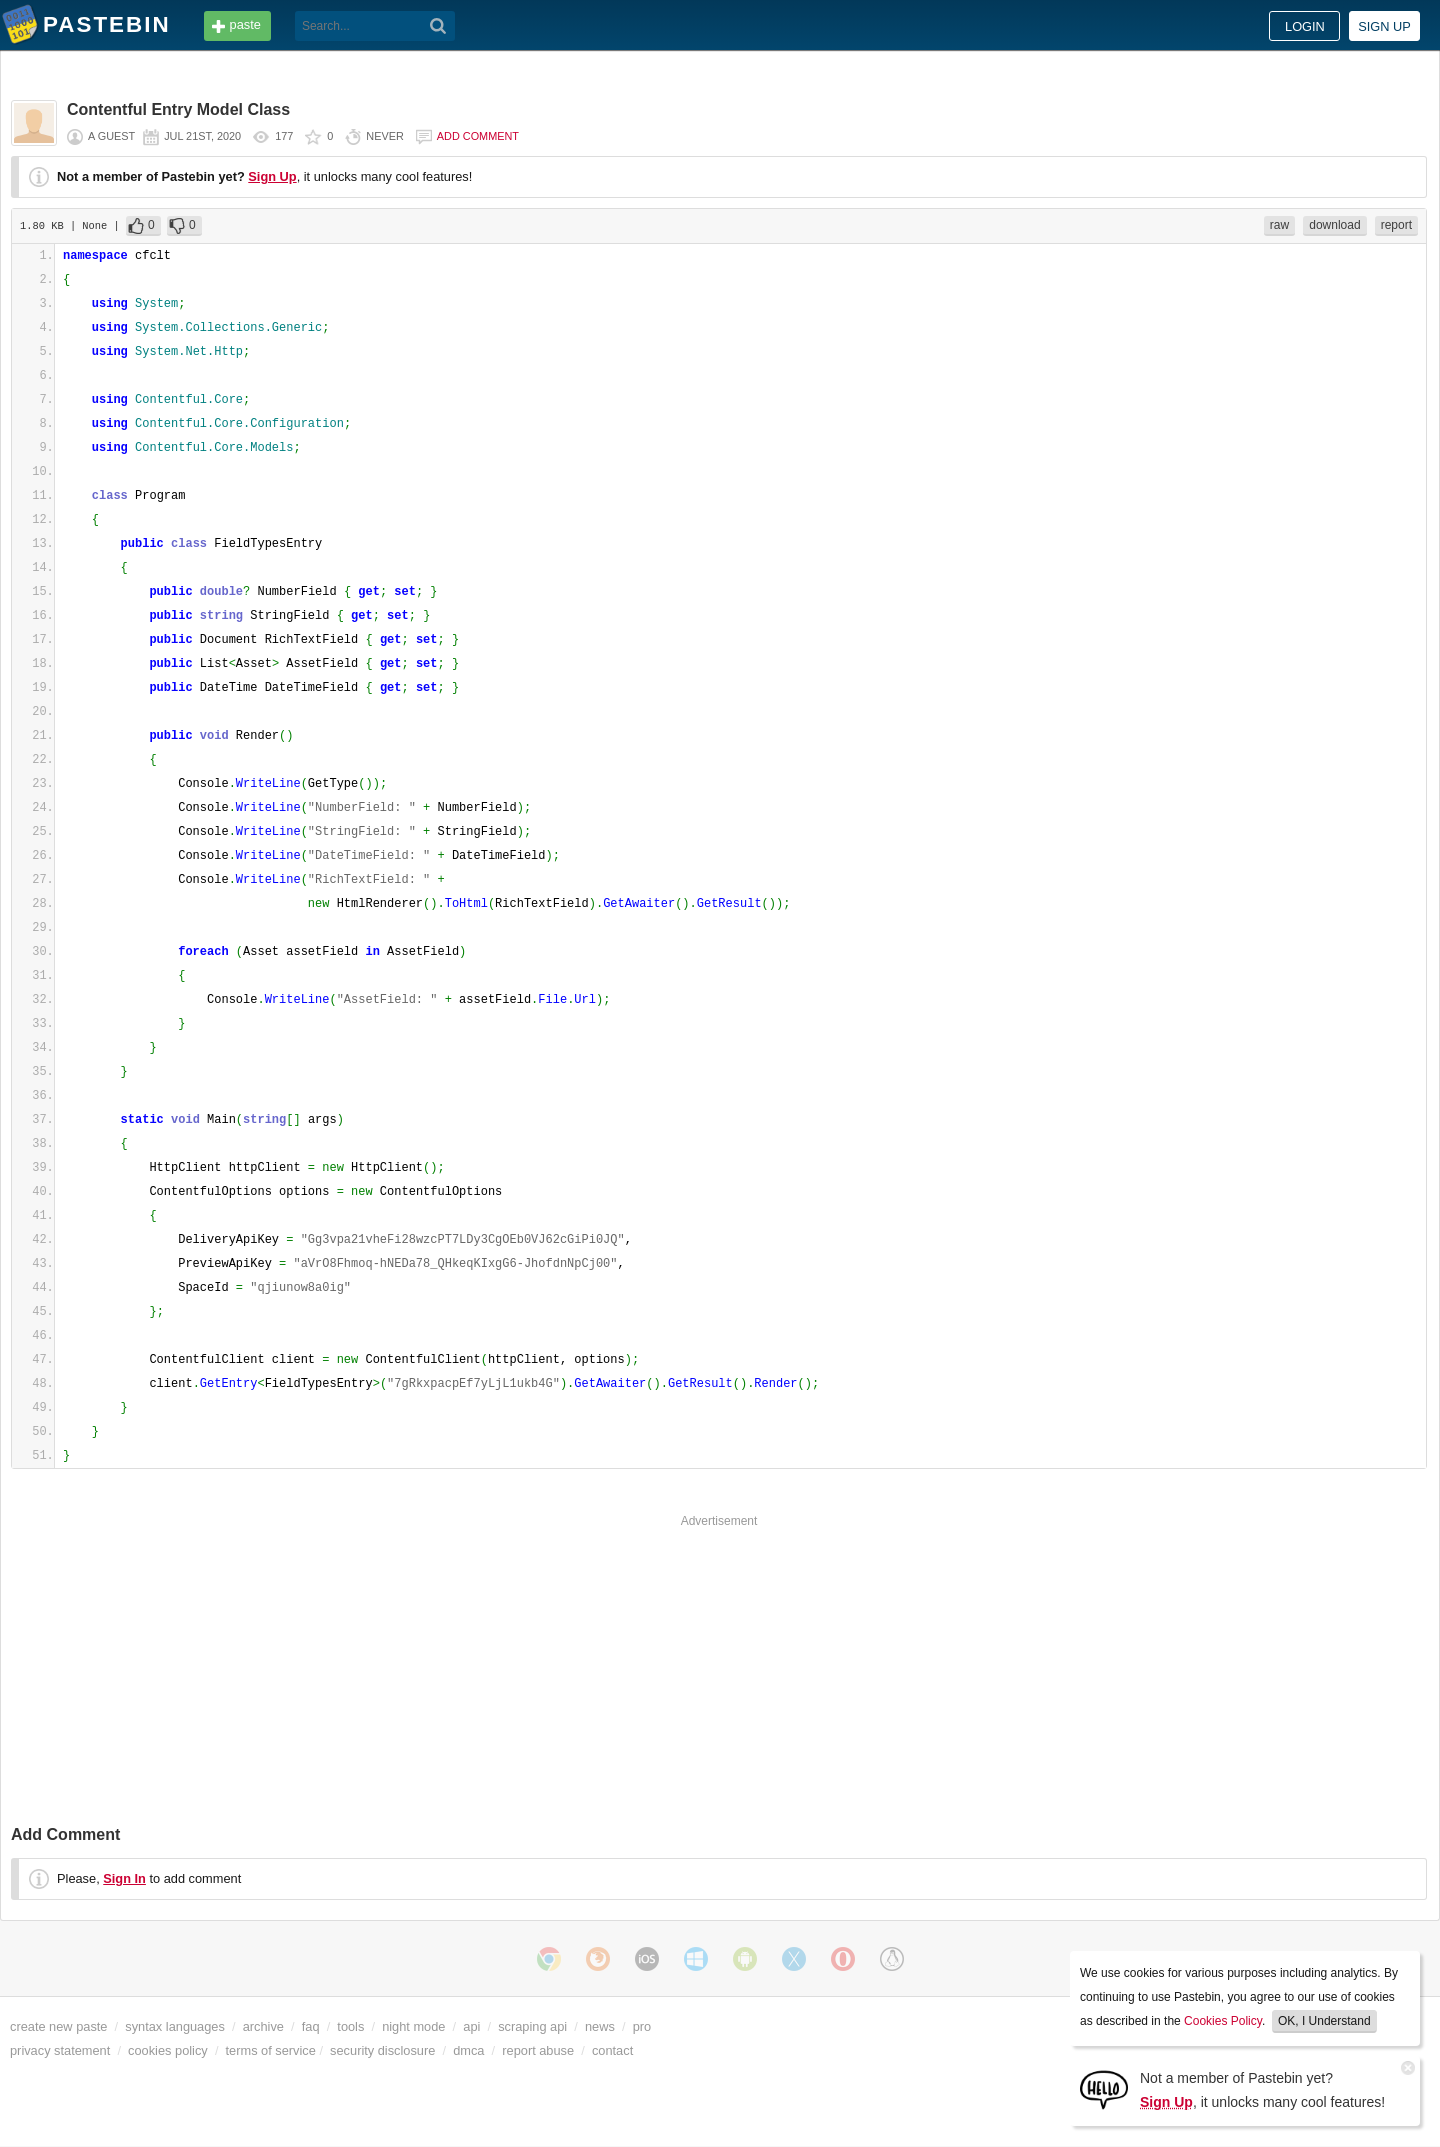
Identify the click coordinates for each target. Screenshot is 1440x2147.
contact (612, 2050)
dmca (468, 2050)
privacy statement (60, 2050)
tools (350, 2026)
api (471, 2026)
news (600, 2026)
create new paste (58, 2026)
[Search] (438, 26)
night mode (413, 2026)
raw (1279, 225)
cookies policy (168, 2050)
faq (311, 2026)
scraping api (532, 2026)
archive (263, 2026)
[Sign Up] (1104, 2088)
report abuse (538, 2050)
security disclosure (382, 2050)
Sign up (1384, 26)
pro (642, 2026)
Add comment (478, 136)
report (1396, 225)
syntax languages (175, 2026)
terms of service (271, 2050)
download (1334, 225)
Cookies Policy (1223, 2021)
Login (1305, 26)
